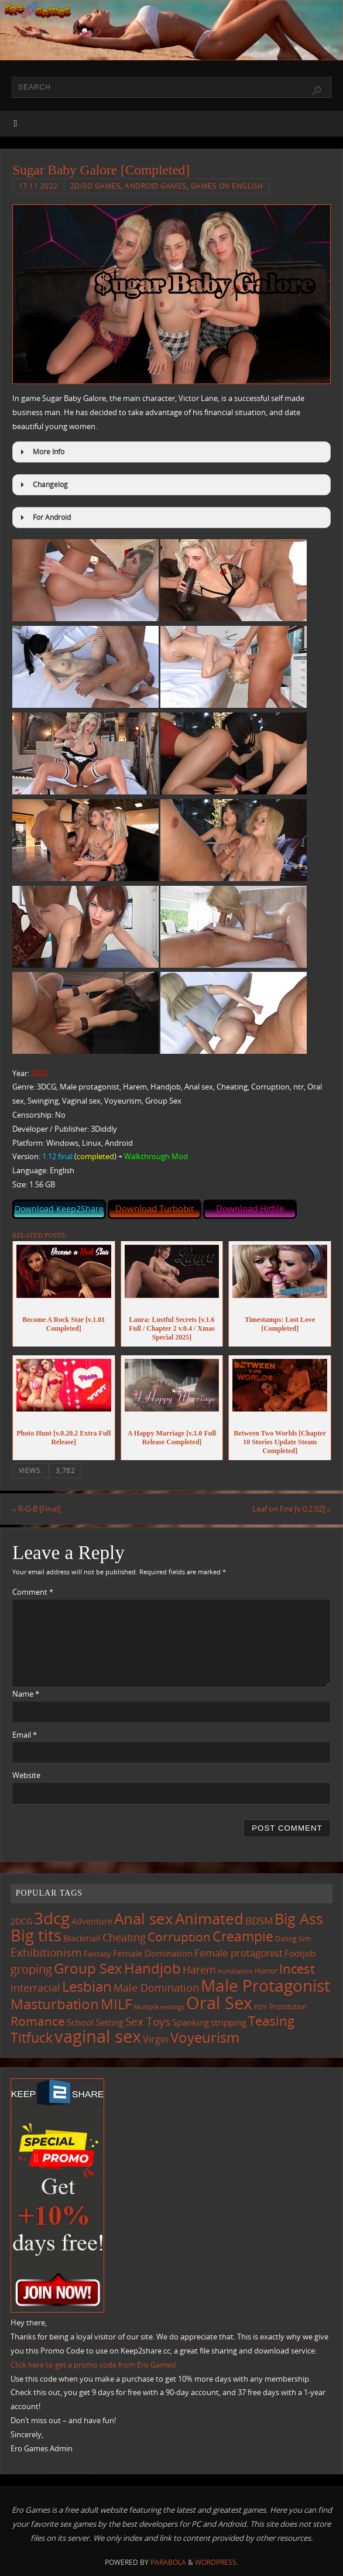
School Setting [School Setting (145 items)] (95, 2022)
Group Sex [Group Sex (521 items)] (88, 1968)
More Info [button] (40, 452)
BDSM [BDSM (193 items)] (259, 1920)
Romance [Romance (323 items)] (38, 2021)
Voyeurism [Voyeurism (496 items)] (204, 2037)
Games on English (227, 186)
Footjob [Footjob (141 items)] (299, 1953)
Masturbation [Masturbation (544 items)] (55, 2003)
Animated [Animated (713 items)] (209, 1918)
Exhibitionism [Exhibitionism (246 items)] (46, 1952)
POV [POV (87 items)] (260, 2006)
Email (24, 1734)
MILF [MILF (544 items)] (116, 2003)
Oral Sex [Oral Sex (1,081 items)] (219, 2003)
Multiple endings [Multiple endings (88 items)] (158, 2006)
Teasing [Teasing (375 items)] (271, 2020)
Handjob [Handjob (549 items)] (152, 1968)
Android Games (156, 186)
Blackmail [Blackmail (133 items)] (82, 1938)
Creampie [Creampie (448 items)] (242, 1936)
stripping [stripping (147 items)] (228, 2022)
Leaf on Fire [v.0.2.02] (291, 1508)
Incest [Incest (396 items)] (297, 1968)
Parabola (168, 2562)
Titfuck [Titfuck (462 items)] (32, 2037)
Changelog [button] (42, 485)
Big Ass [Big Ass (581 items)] (299, 1918)
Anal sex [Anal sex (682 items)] (143, 1918)
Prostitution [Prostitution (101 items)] (288, 2007)
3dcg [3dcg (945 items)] (52, 1918)
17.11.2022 (38, 186)
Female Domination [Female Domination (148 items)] (153, 1953)
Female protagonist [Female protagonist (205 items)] (238, 1953)
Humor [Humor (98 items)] (266, 1971)
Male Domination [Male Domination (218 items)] (156, 1988)
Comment (32, 1592)
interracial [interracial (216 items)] (35, 1988)
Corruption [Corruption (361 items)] (179, 1936)
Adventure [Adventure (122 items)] (91, 1921)
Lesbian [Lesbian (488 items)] (87, 1986)
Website (26, 1775)
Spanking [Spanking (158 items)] (190, 2022)
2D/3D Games (95, 186)
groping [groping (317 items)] (31, 1969)
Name (25, 1693)
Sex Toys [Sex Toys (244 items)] (147, 2021)
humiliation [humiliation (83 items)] (235, 1971)
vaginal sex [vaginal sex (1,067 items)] (97, 2036)
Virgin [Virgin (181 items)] (156, 2039)
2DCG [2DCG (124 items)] (21, 1921)
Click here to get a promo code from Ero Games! (93, 2364)
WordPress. (216, 2562)
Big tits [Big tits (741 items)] (36, 1935)
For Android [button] (44, 517)
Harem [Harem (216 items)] (199, 1969)
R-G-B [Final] (36, 1508)
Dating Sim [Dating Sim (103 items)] (293, 1939)
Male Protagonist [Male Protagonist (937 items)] (265, 1985)
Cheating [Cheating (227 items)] (124, 1937)
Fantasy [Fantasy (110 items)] (97, 1953)
